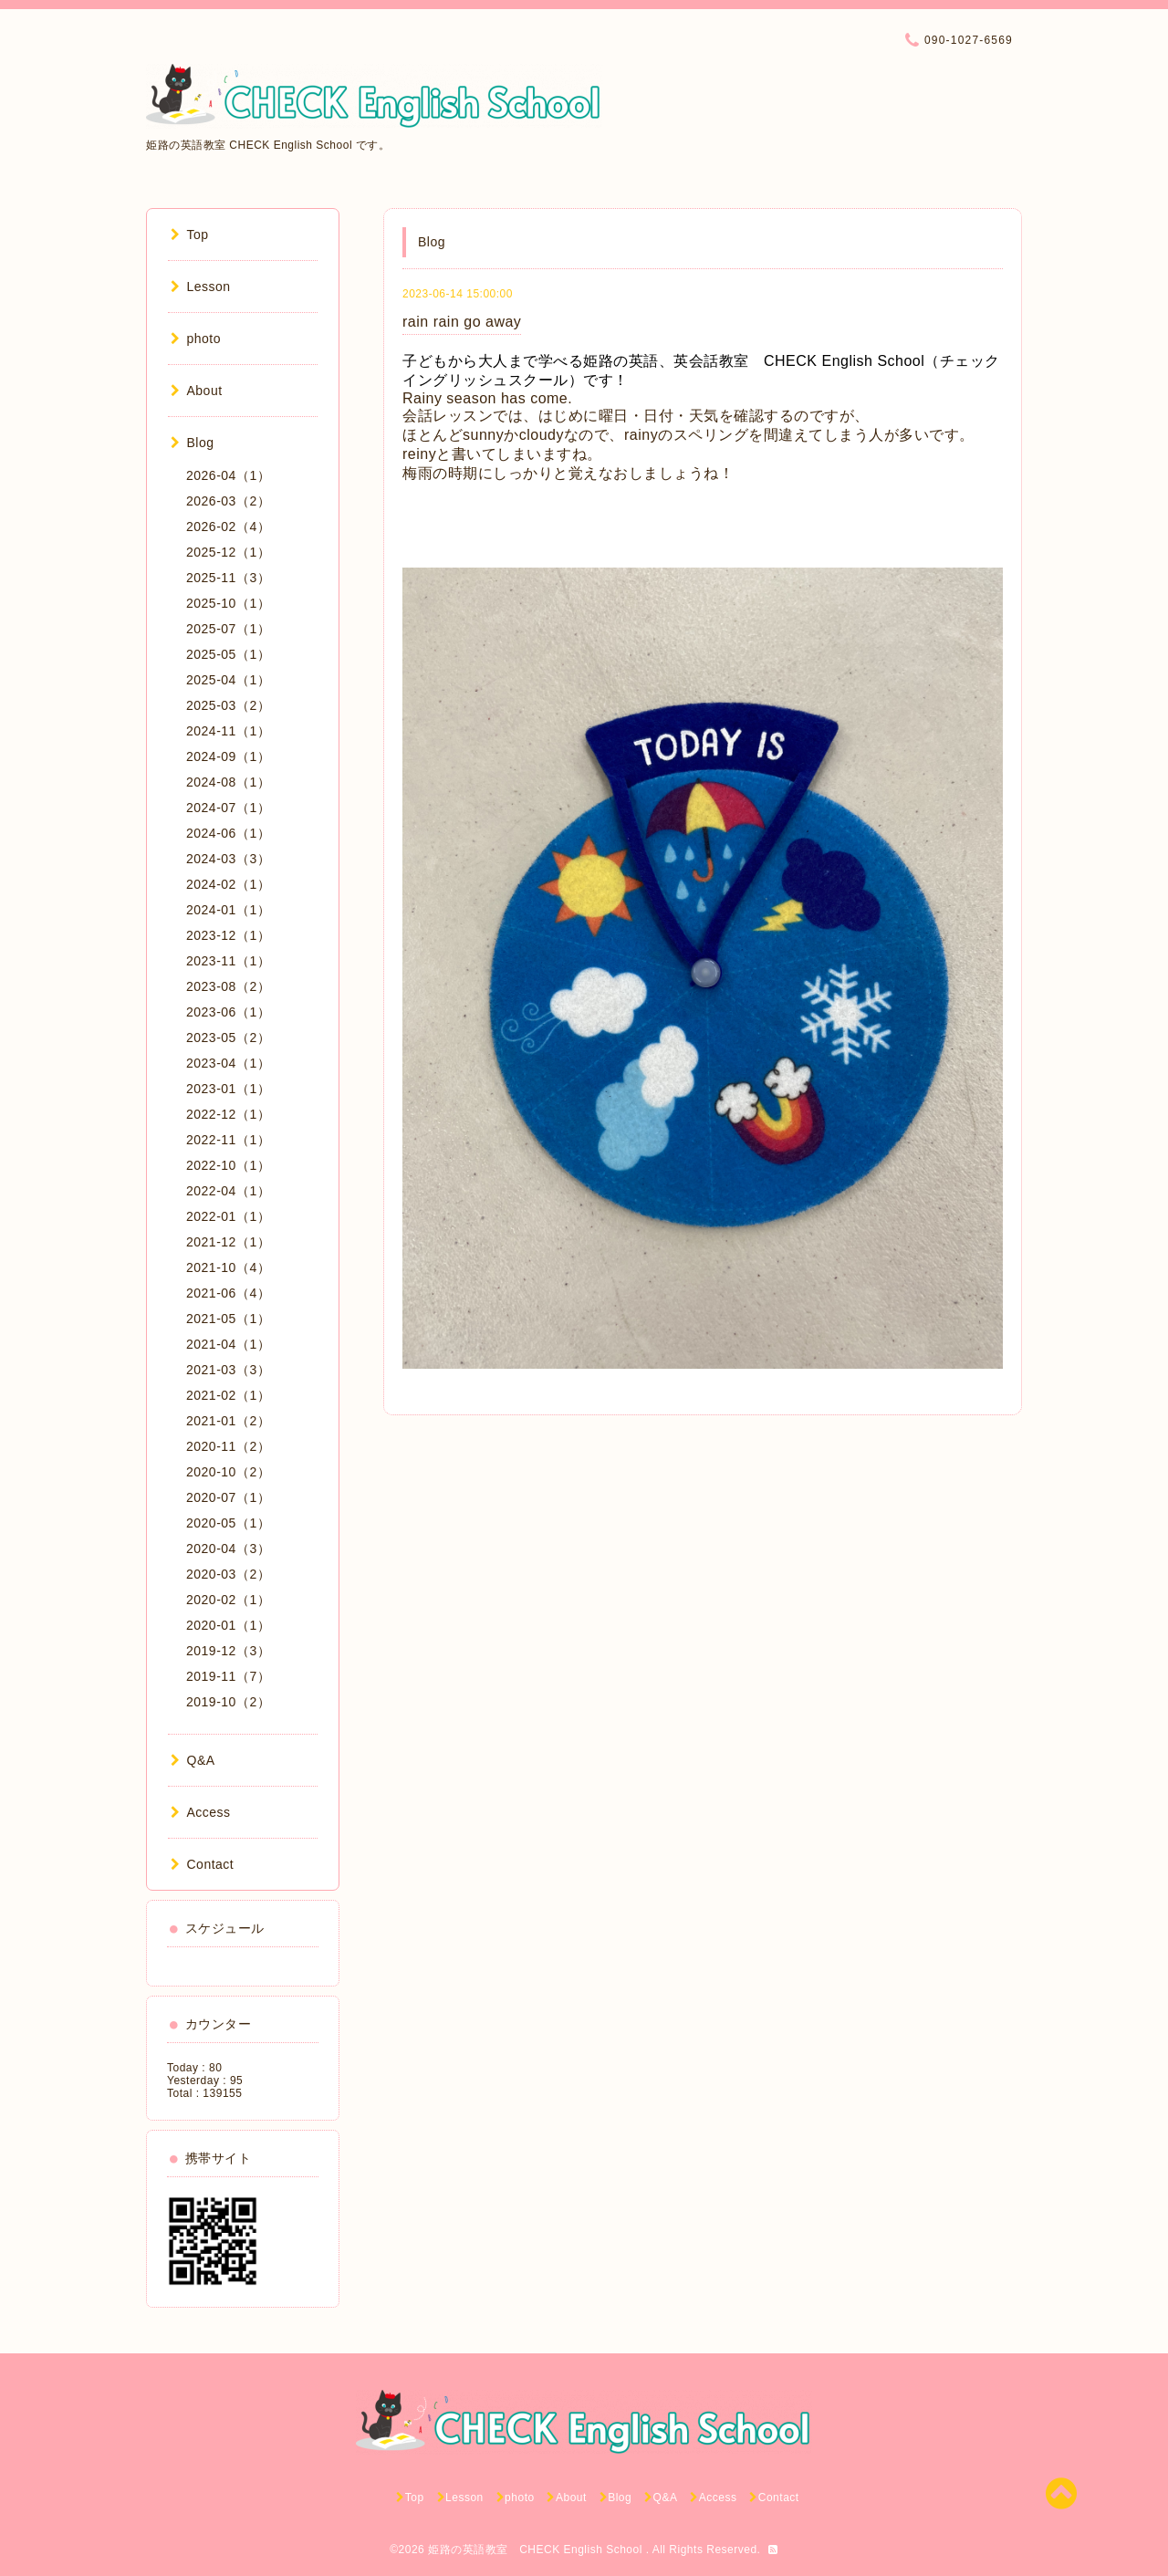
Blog (192, 442)
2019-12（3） (228, 1650)
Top (190, 234)
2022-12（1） (228, 1114)
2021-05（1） (228, 1318)
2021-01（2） (228, 1420)
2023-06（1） (228, 1012)
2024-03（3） (228, 858)
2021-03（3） (228, 1369)
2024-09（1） (228, 756)
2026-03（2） (228, 501)
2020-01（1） (228, 1625)
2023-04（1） (228, 1063)
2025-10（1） (228, 603)
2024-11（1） (228, 731)
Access (201, 1812)
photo (196, 338)
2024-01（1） (228, 909)
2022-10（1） (228, 1165)
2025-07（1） (228, 628)
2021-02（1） (228, 1395)
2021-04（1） (228, 1344)
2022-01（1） (228, 1216)
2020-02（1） (228, 1599)
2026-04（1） (228, 475)
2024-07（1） (228, 807)
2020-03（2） (228, 1574)
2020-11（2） (228, 1446)
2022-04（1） (228, 1191)
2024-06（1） (228, 833)
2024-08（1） (228, 782)
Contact (202, 1864)
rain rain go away (461, 321)
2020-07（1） (228, 1497)
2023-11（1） (228, 961)
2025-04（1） (228, 680)
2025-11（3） (228, 577)
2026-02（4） (228, 526)
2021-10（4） (228, 1267)
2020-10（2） (228, 1472)
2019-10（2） (228, 1702)
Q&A (193, 1760)
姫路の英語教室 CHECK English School (537, 2549)
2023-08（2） (228, 986)
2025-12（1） (228, 552)
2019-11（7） (228, 1676)
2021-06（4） (228, 1293)
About (197, 390)
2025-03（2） (228, 705)
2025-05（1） (228, 654)
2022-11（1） (228, 1139)
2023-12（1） (228, 935)
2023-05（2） (228, 1037)
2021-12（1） (228, 1242)
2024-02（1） (228, 884)
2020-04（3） (228, 1548)
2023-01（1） (228, 1088)
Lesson (201, 286)
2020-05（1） (228, 1523)
